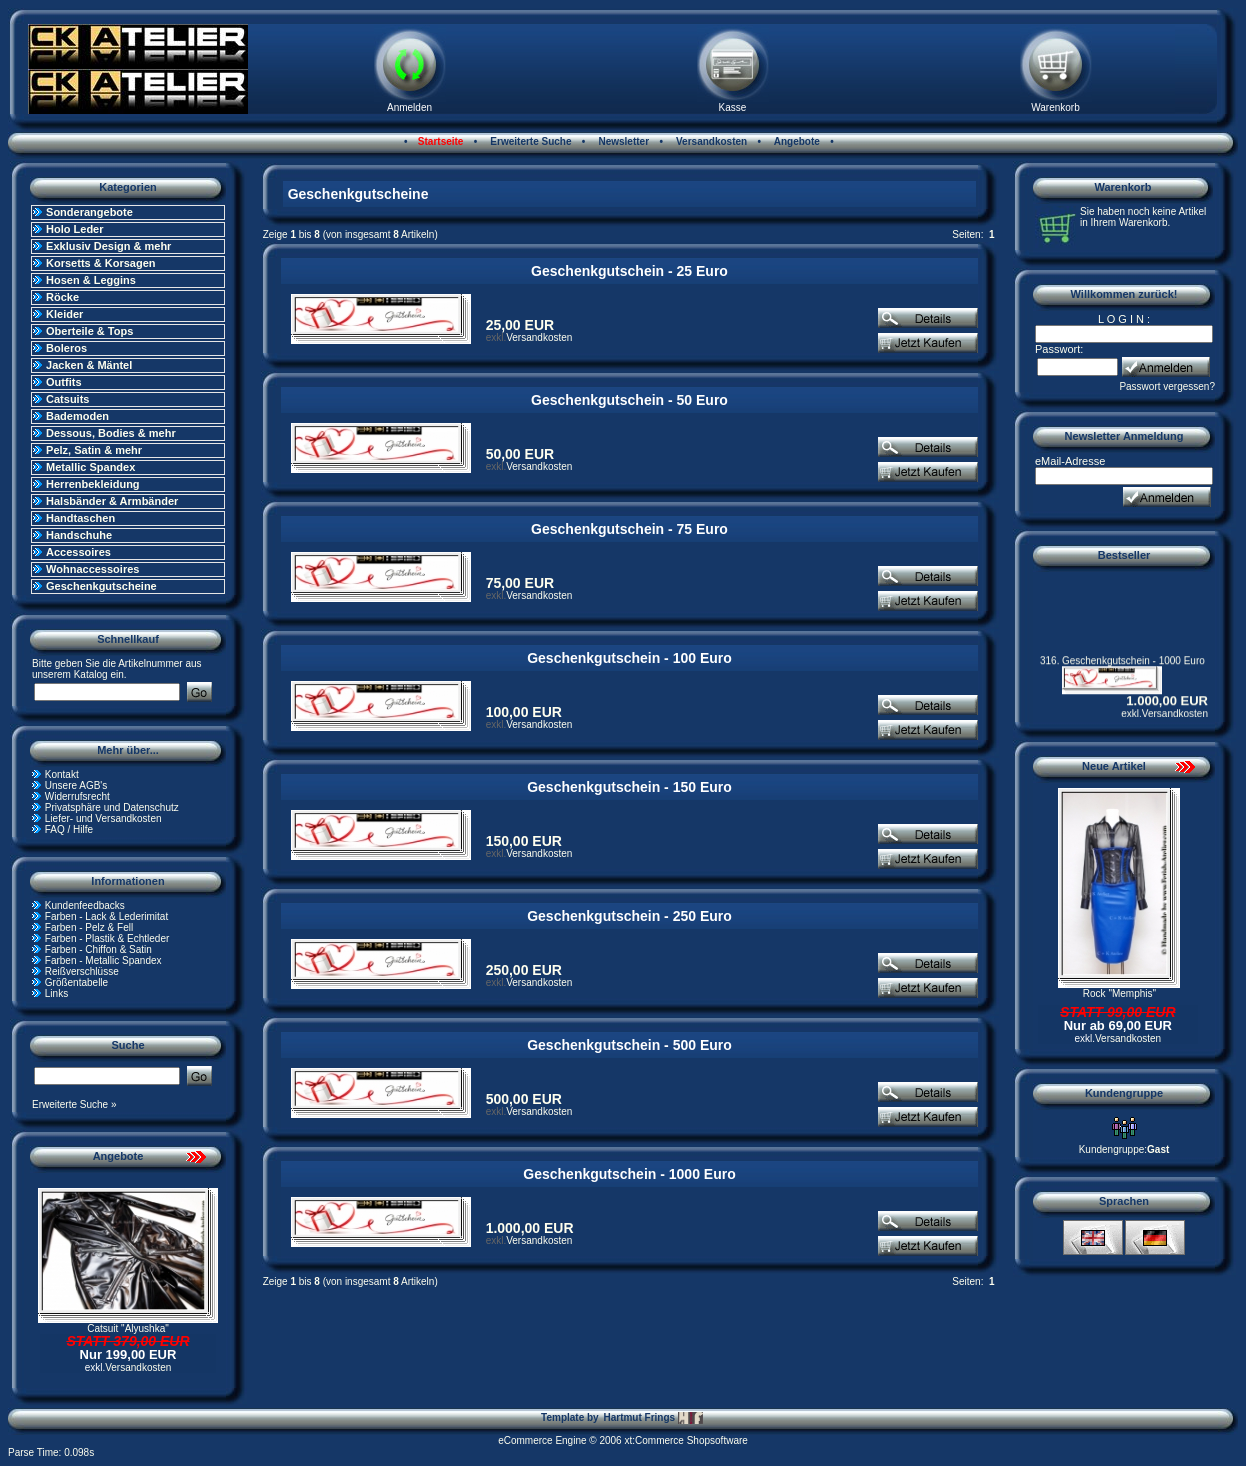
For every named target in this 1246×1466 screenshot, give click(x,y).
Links (56, 993)
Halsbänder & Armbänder (112, 501)
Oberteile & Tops (89, 331)
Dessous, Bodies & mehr (111, 433)
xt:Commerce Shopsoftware (685, 1440)
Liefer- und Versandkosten (103, 818)
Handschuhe (79, 535)
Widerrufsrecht (77, 796)
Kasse (733, 107)
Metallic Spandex (90, 467)
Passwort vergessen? (1167, 386)
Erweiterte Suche (530, 141)
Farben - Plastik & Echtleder (107, 938)
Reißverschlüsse (82, 971)
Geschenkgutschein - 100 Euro (629, 658)
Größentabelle (76, 982)
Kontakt (62, 774)
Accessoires (78, 552)
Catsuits (67, 399)
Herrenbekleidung (93, 484)
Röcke (62, 297)
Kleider (64, 314)
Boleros (66, 348)
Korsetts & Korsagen (100, 263)
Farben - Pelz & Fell (89, 927)
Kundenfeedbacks (85, 905)
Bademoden (77, 416)
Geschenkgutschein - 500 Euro (629, 1045)
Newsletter (622, 141)
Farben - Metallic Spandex (103, 960)
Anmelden (409, 107)
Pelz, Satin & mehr (94, 450)
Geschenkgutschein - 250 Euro (629, 916)
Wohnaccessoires (92, 569)
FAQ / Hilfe (69, 829)
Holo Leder (74, 229)
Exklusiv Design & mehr (108, 246)
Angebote (795, 141)
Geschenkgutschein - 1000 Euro (629, 1174)
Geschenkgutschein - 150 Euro (629, 787)
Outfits (63, 382)
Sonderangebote (89, 212)
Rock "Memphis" (1119, 993)
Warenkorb (1055, 107)
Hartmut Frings (652, 1418)
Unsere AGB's (76, 785)
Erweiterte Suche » (74, 1104)
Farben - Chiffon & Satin (98, 949)
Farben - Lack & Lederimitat (106, 916)
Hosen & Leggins (91, 280)
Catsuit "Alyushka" (128, 1328)
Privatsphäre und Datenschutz (112, 807)
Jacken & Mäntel (89, 365)
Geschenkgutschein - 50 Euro (629, 400)
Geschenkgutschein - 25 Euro (629, 271)
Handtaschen (80, 518)
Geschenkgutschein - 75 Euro (629, 529)
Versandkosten (710, 141)
